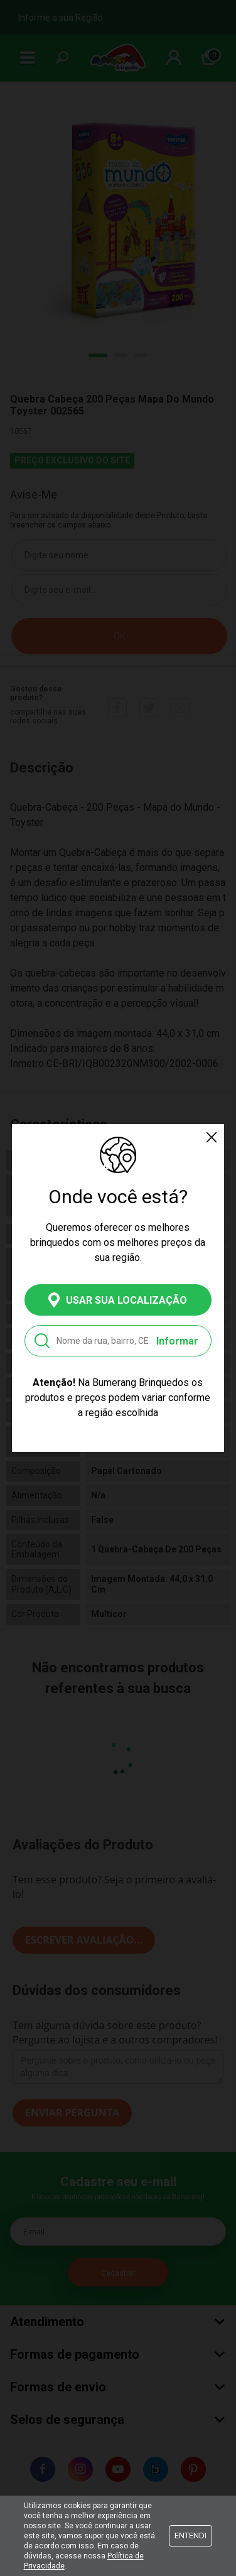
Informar (177, 1341)
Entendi (190, 2535)
